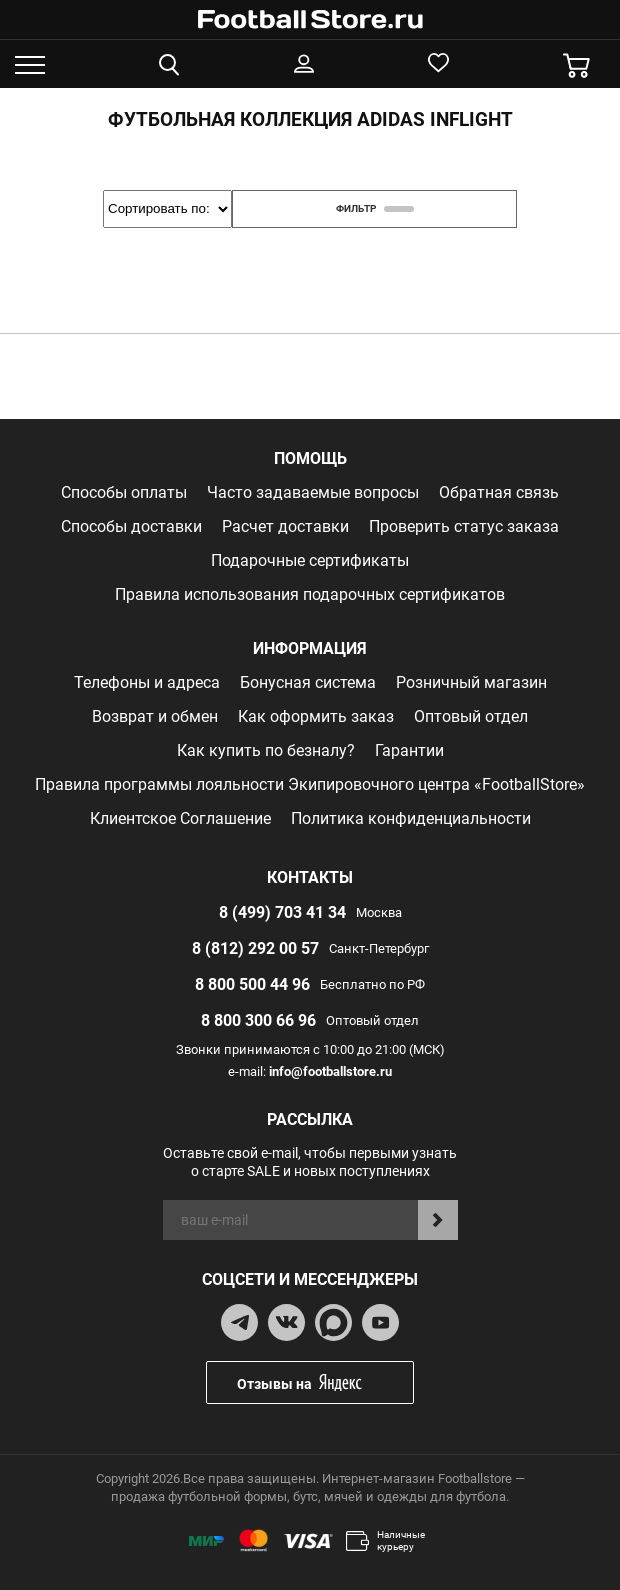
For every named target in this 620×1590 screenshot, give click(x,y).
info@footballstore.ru (330, 1071)
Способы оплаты (124, 492)
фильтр (375, 208)
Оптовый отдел (471, 716)
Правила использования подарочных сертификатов (310, 594)
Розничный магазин (471, 682)
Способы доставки (131, 526)
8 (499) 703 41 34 (282, 912)
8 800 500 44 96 (252, 984)
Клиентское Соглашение (180, 818)
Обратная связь (499, 492)
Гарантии (409, 750)
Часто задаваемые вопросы (313, 492)
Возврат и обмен (155, 716)
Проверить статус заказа (464, 526)
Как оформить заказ (316, 716)
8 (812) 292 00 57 (255, 948)
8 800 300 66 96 (258, 1020)
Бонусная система (308, 682)
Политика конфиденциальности (411, 818)
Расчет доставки (285, 526)
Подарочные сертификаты (310, 560)
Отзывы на (325, 1382)
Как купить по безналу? (266, 750)
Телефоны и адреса (147, 682)
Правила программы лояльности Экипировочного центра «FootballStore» (310, 784)
